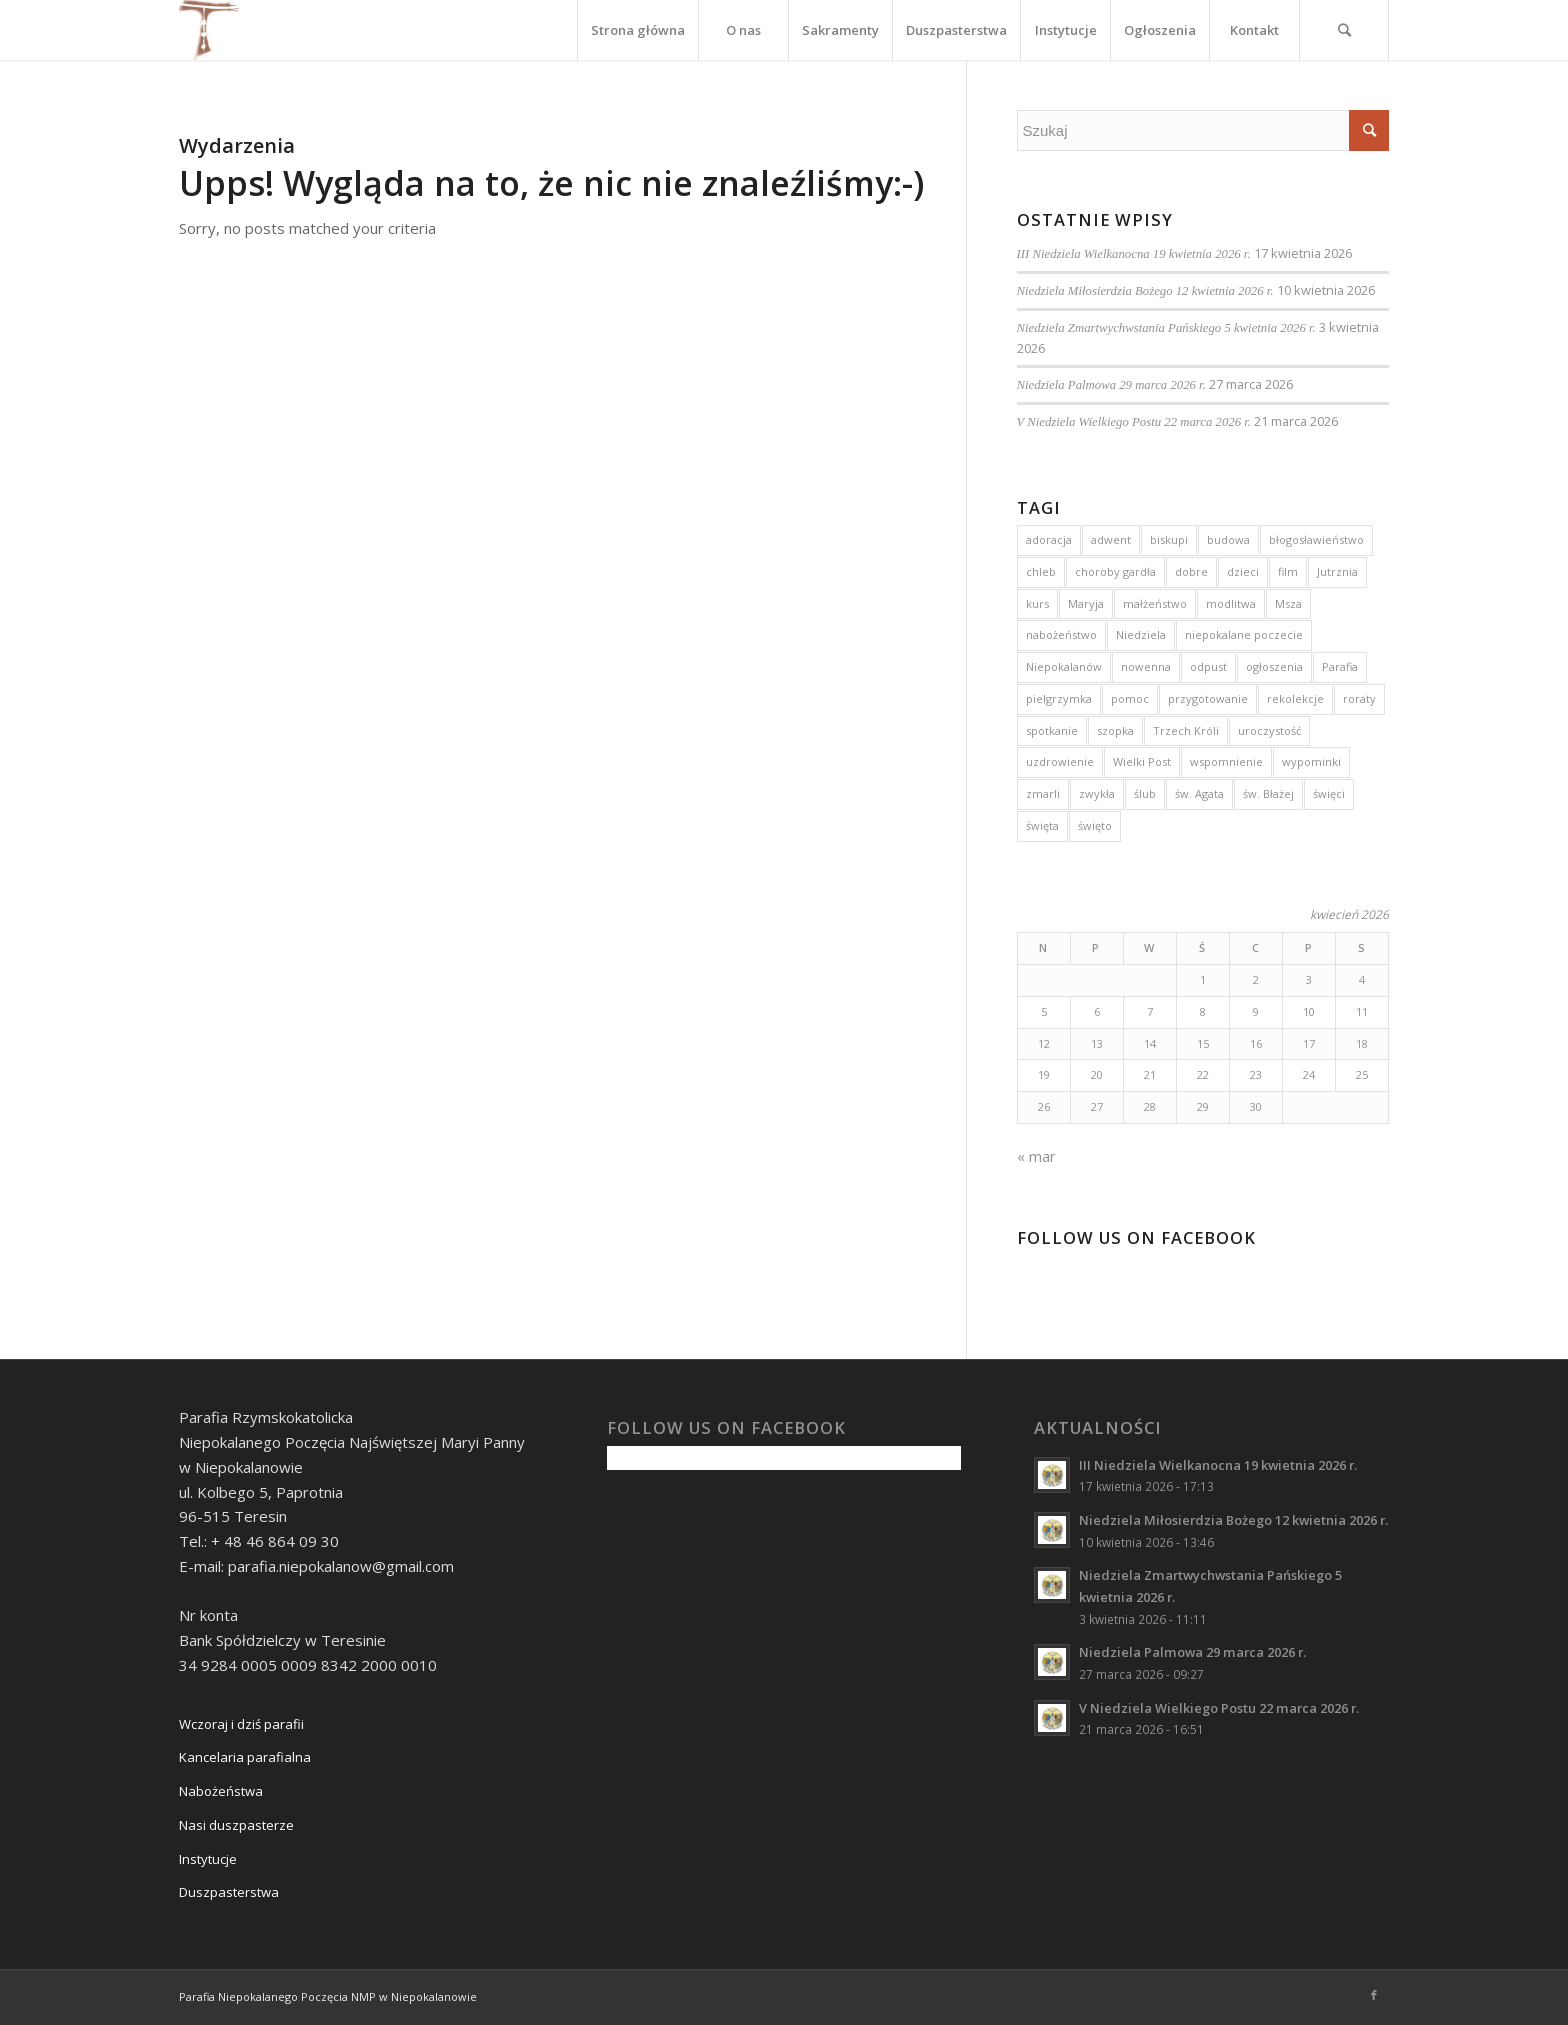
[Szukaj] (1344, 30)
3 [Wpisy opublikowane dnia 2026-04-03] (1309, 979)
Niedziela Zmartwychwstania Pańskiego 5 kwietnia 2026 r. (1166, 328)
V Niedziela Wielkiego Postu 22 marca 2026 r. (1134, 422)
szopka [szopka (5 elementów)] (1115, 730)
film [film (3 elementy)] (1288, 571)
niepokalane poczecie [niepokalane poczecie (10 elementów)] (1244, 634)
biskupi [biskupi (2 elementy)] (1169, 539)
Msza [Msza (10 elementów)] (1288, 603)
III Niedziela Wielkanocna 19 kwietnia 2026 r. (1134, 254)
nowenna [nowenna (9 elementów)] (1146, 666)
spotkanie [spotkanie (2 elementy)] (1052, 730)
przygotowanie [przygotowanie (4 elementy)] (1208, 698)
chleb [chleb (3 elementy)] (1041, 571)
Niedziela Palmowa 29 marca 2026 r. (1111, 385)
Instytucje (208, 1859)
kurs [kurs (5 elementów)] (1037, 603)
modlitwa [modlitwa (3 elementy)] (1231, 603)
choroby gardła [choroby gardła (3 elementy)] (1115, 571)
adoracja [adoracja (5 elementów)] (1049, 539)
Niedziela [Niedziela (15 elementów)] (1141, 634)
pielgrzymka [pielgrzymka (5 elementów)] (1059, 698)
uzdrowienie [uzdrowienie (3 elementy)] (1060, 761)
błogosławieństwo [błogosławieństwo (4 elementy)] (1316, 539)
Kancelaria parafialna (245, 1757)
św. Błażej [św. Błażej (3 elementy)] (1268, 793)
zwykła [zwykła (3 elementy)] (1097, 793)
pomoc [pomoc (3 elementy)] (1130, 698)
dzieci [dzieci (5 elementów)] (1243, 571)
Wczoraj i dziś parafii (241, 1724)
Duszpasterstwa (229, 1892)
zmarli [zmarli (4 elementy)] (1043, 793)
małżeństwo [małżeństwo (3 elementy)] (1155, 603)
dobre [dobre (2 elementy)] (1191, 571)
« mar (1036, 1156)
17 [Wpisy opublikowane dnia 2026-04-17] (1309, 1043)
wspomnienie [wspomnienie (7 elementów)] (1226, 761)
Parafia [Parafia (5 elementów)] (1340, 666)
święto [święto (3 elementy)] (1095, 825)
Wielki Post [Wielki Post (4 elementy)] (1142, 761)
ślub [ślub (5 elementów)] (1145, 793)
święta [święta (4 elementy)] (1042, 825)
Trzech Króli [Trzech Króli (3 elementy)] (1186, 730)
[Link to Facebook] (1374, 1995)
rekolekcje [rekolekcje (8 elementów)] (1295, 698)
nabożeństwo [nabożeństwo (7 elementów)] (1061, 634)
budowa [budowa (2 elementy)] (1228, 539)
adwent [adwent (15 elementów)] (1111, 539)
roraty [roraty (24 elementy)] (1359, 698)
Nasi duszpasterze (236, 1825)
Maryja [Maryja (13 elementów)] (1086, 603)
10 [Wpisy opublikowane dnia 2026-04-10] (1309, 1011)
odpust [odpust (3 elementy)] (1208, 666)
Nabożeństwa (221, 1791)
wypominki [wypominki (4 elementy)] (1311, 761)
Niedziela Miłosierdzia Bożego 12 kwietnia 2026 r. (1145, 291)
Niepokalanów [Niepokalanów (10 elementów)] (1064, 666)
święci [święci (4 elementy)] (1329, 793)
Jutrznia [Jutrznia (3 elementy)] (1337, 571)
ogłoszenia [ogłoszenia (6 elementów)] (1274, 666)
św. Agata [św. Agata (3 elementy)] (1199, 793)
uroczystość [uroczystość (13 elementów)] (1269, 730)
